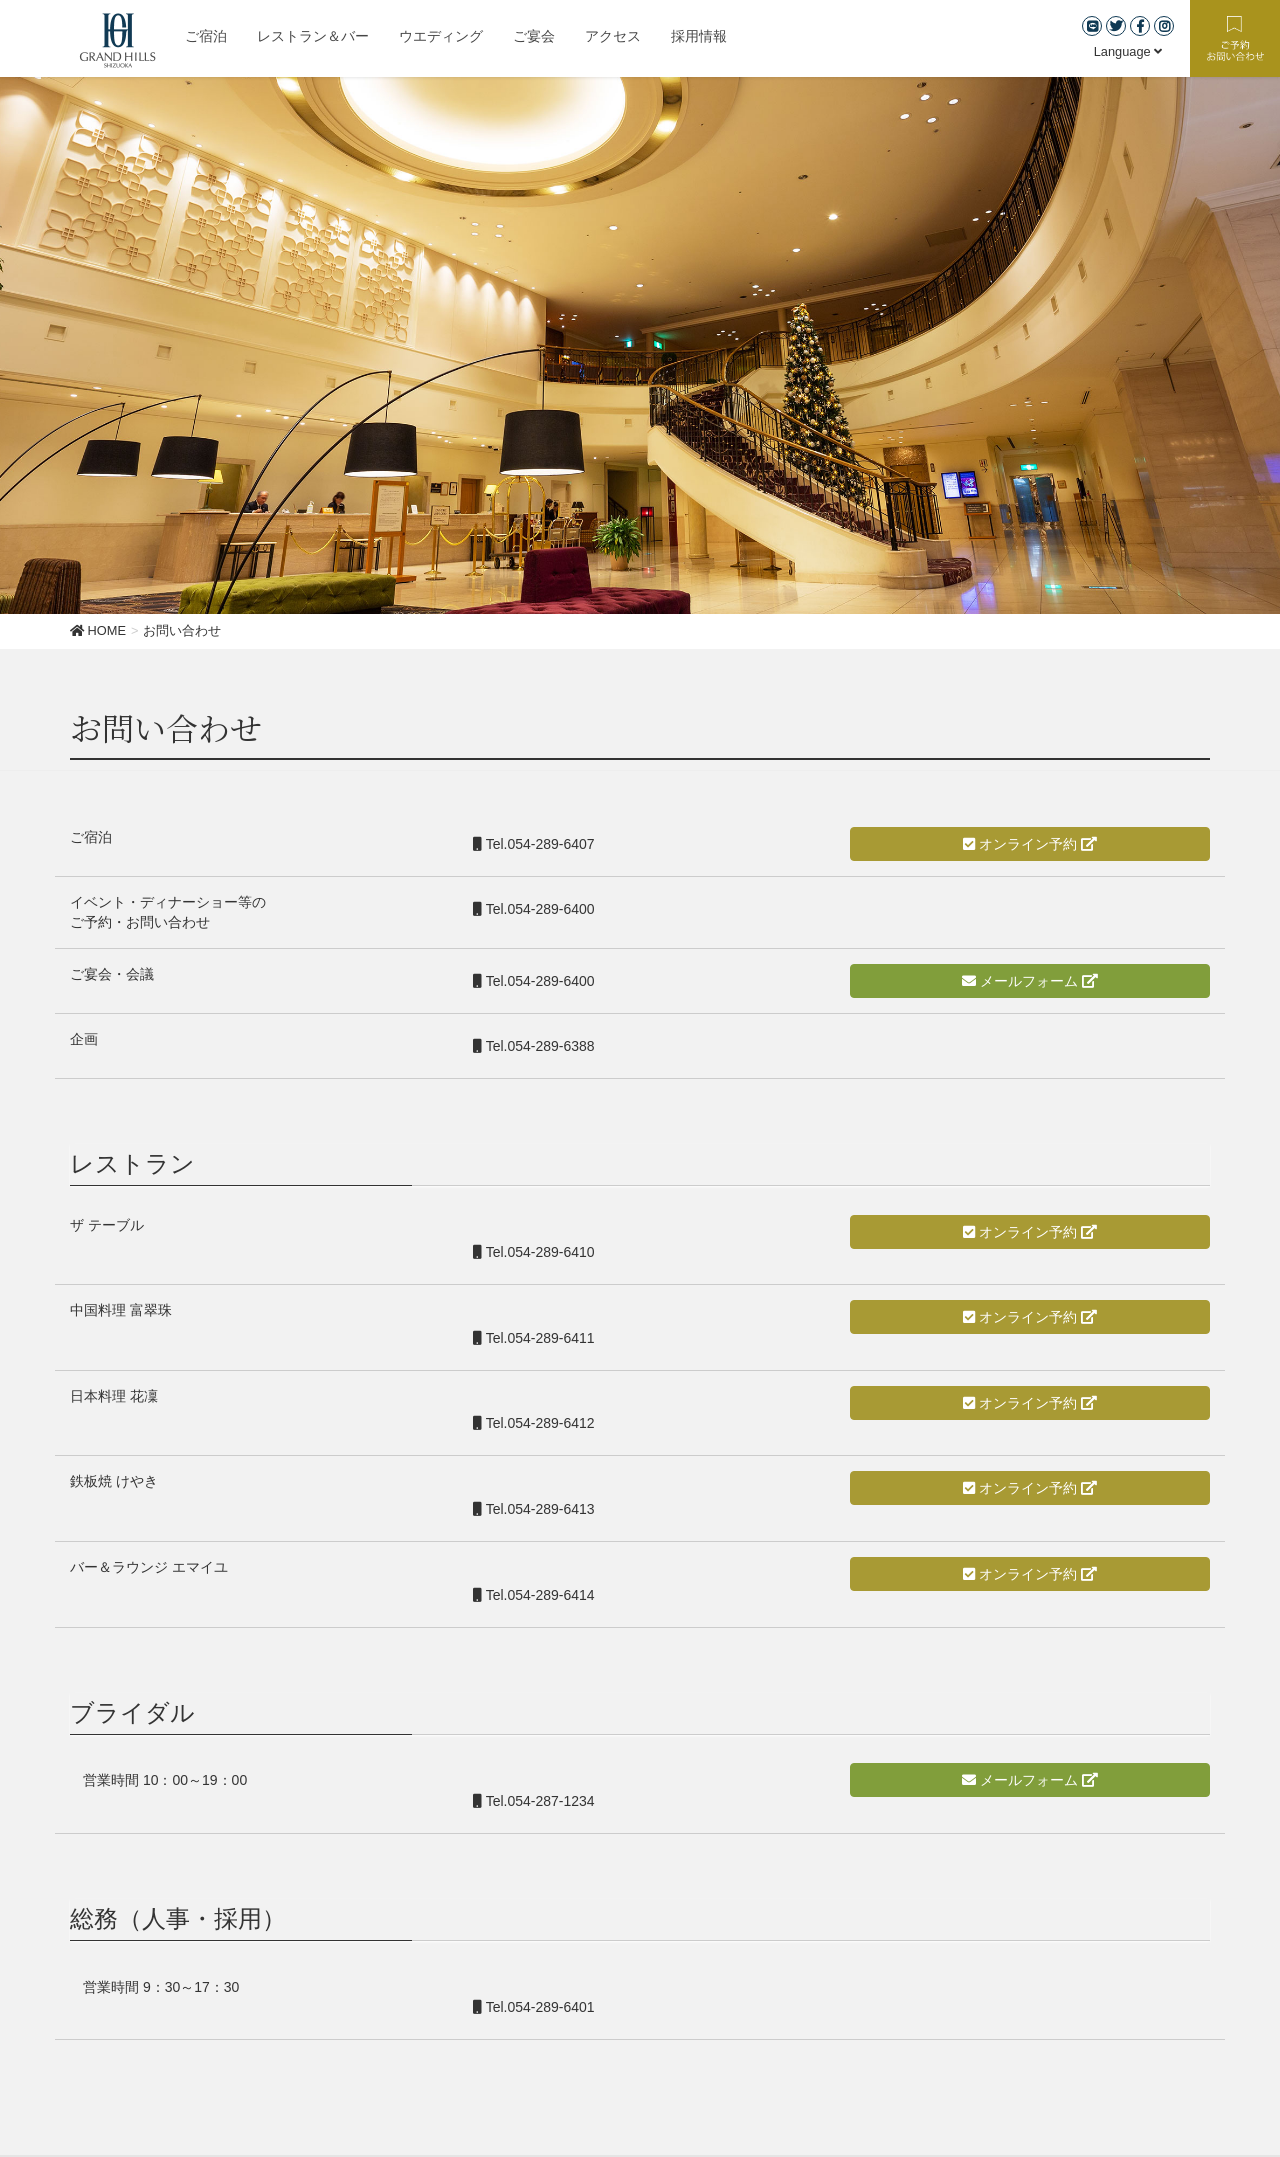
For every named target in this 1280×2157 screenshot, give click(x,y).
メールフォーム (1030, 981)
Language (1128, 51)
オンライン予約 (1030, 844)
